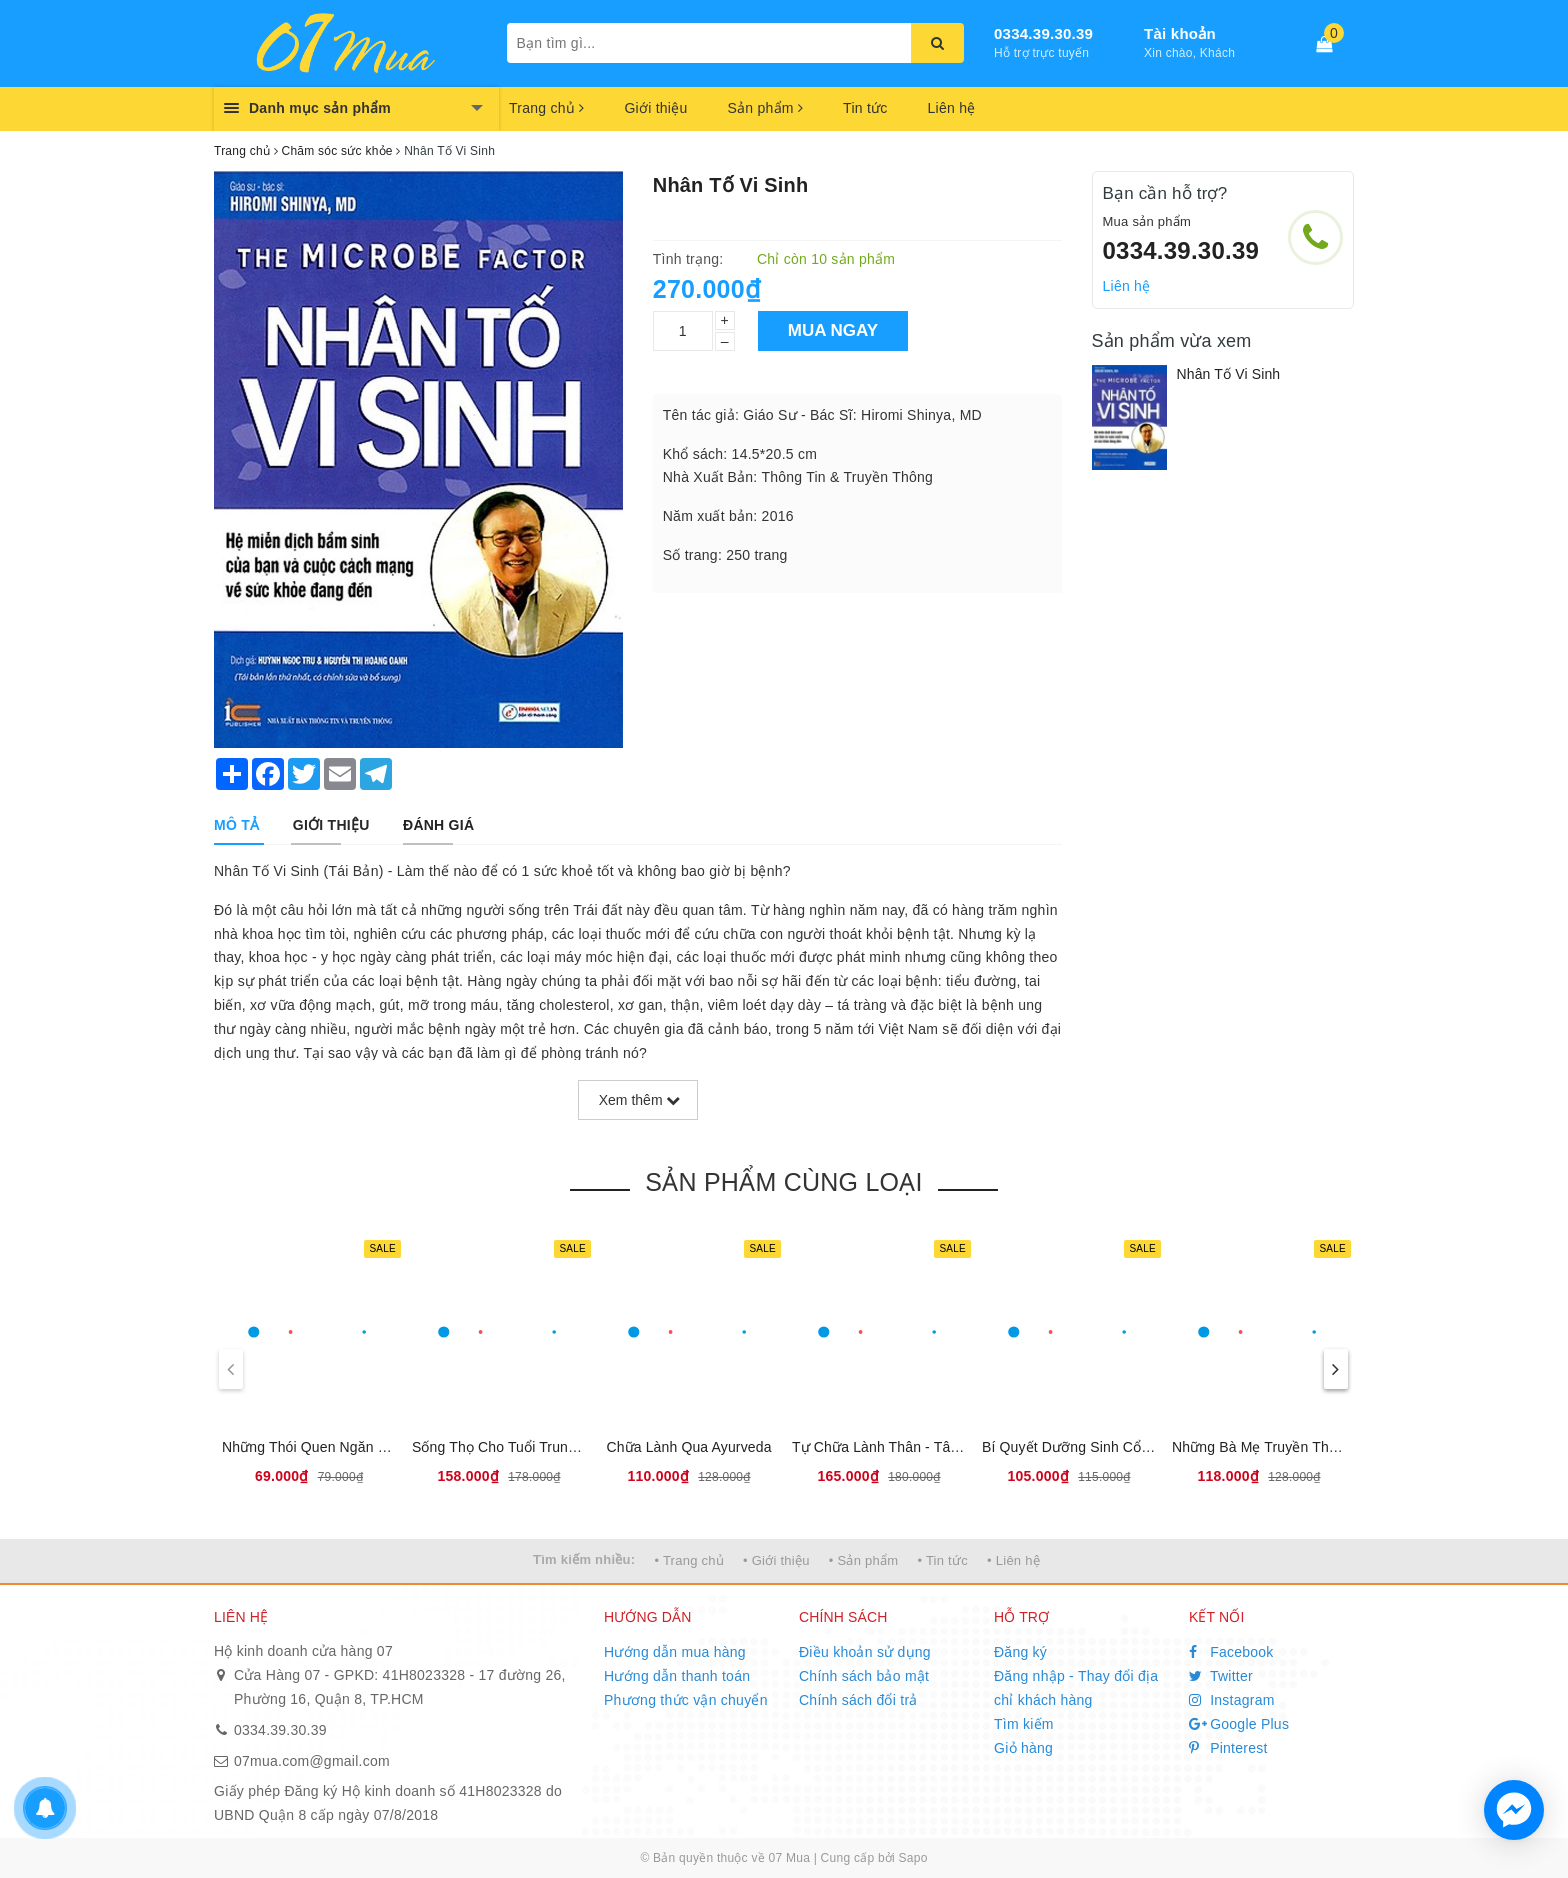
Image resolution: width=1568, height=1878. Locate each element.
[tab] (236, 825)
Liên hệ (952, 108)
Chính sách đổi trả (858, 1700)
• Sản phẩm (863, 1560)
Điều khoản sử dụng (865, 1652)
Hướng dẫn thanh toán (677, 1676)
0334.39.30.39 (1043, 33)
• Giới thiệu (776, 1560)
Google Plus (1239, 1724)
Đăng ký (1020, 1652)
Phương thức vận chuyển (686, 1700)
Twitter (1221, 1676)
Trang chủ (546, 108)
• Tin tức (942, 1560)
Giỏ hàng (1023, 1748)
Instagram (1232, 1700)
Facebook (1231, 1652)
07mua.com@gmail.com (312, 1761)
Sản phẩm (765, 108)
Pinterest (1228, 1748)
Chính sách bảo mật (864, 1676)
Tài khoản (1180, 33)
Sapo (913, 1858)
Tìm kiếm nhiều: (584, 1559)
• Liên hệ (1013, 1560)
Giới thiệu (655, 108)
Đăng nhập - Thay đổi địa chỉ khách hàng (1076, 1688)
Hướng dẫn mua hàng (675, 1652)
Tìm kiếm (1024, 1724)
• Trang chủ (689, 1560)
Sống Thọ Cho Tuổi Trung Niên (510, 1447)
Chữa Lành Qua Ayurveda (688, 1447)
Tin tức (865, 108)
